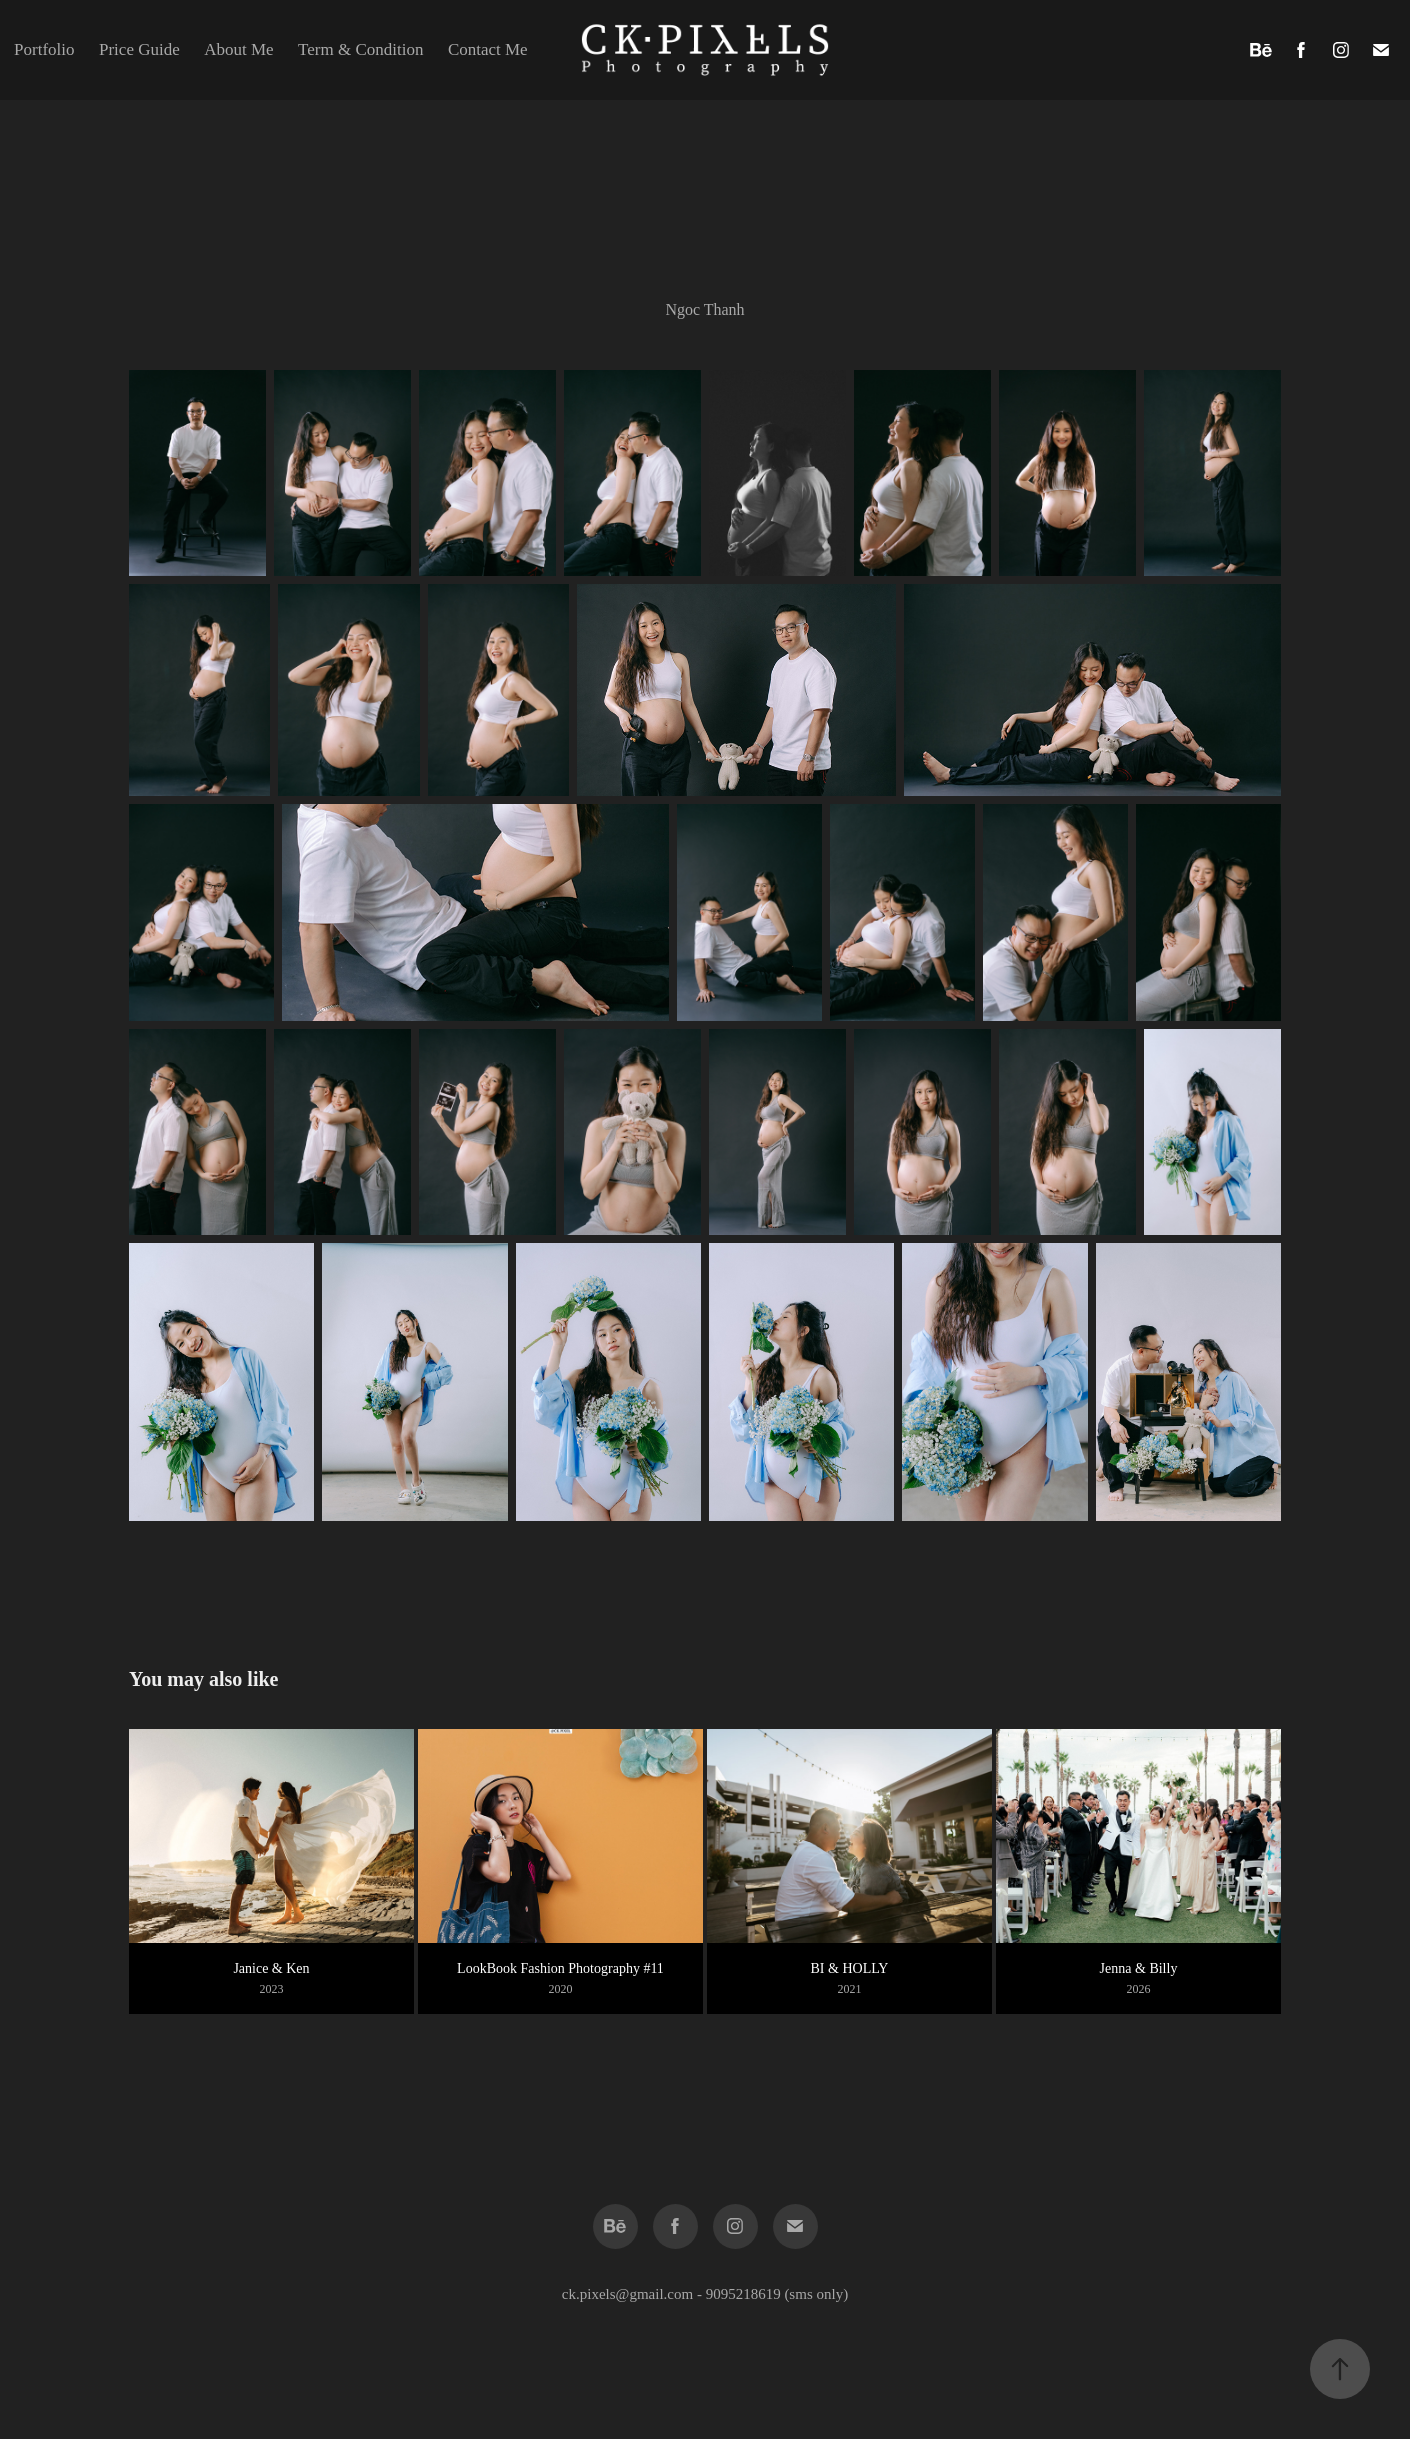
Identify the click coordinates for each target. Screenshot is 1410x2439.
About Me (238, 49)
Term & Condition (360, 49)
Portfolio (44, 49)
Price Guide (139, 49)
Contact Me (488, 49)
